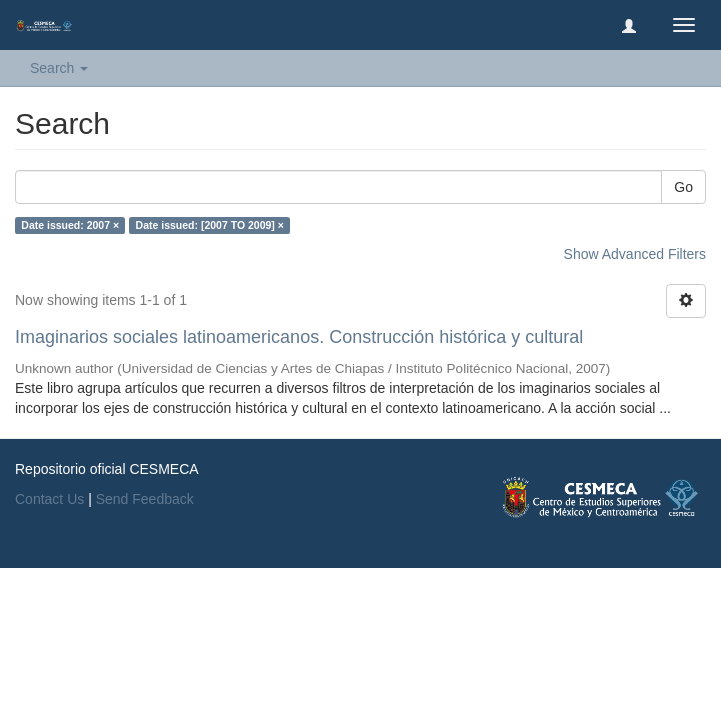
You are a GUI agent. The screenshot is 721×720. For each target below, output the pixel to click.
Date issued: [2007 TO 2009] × (210, 225)
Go (683, 187)
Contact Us (49, 499)
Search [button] (59, 68)
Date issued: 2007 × (70, 225)
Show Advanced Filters (635, 254)
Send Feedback (145, 499)
